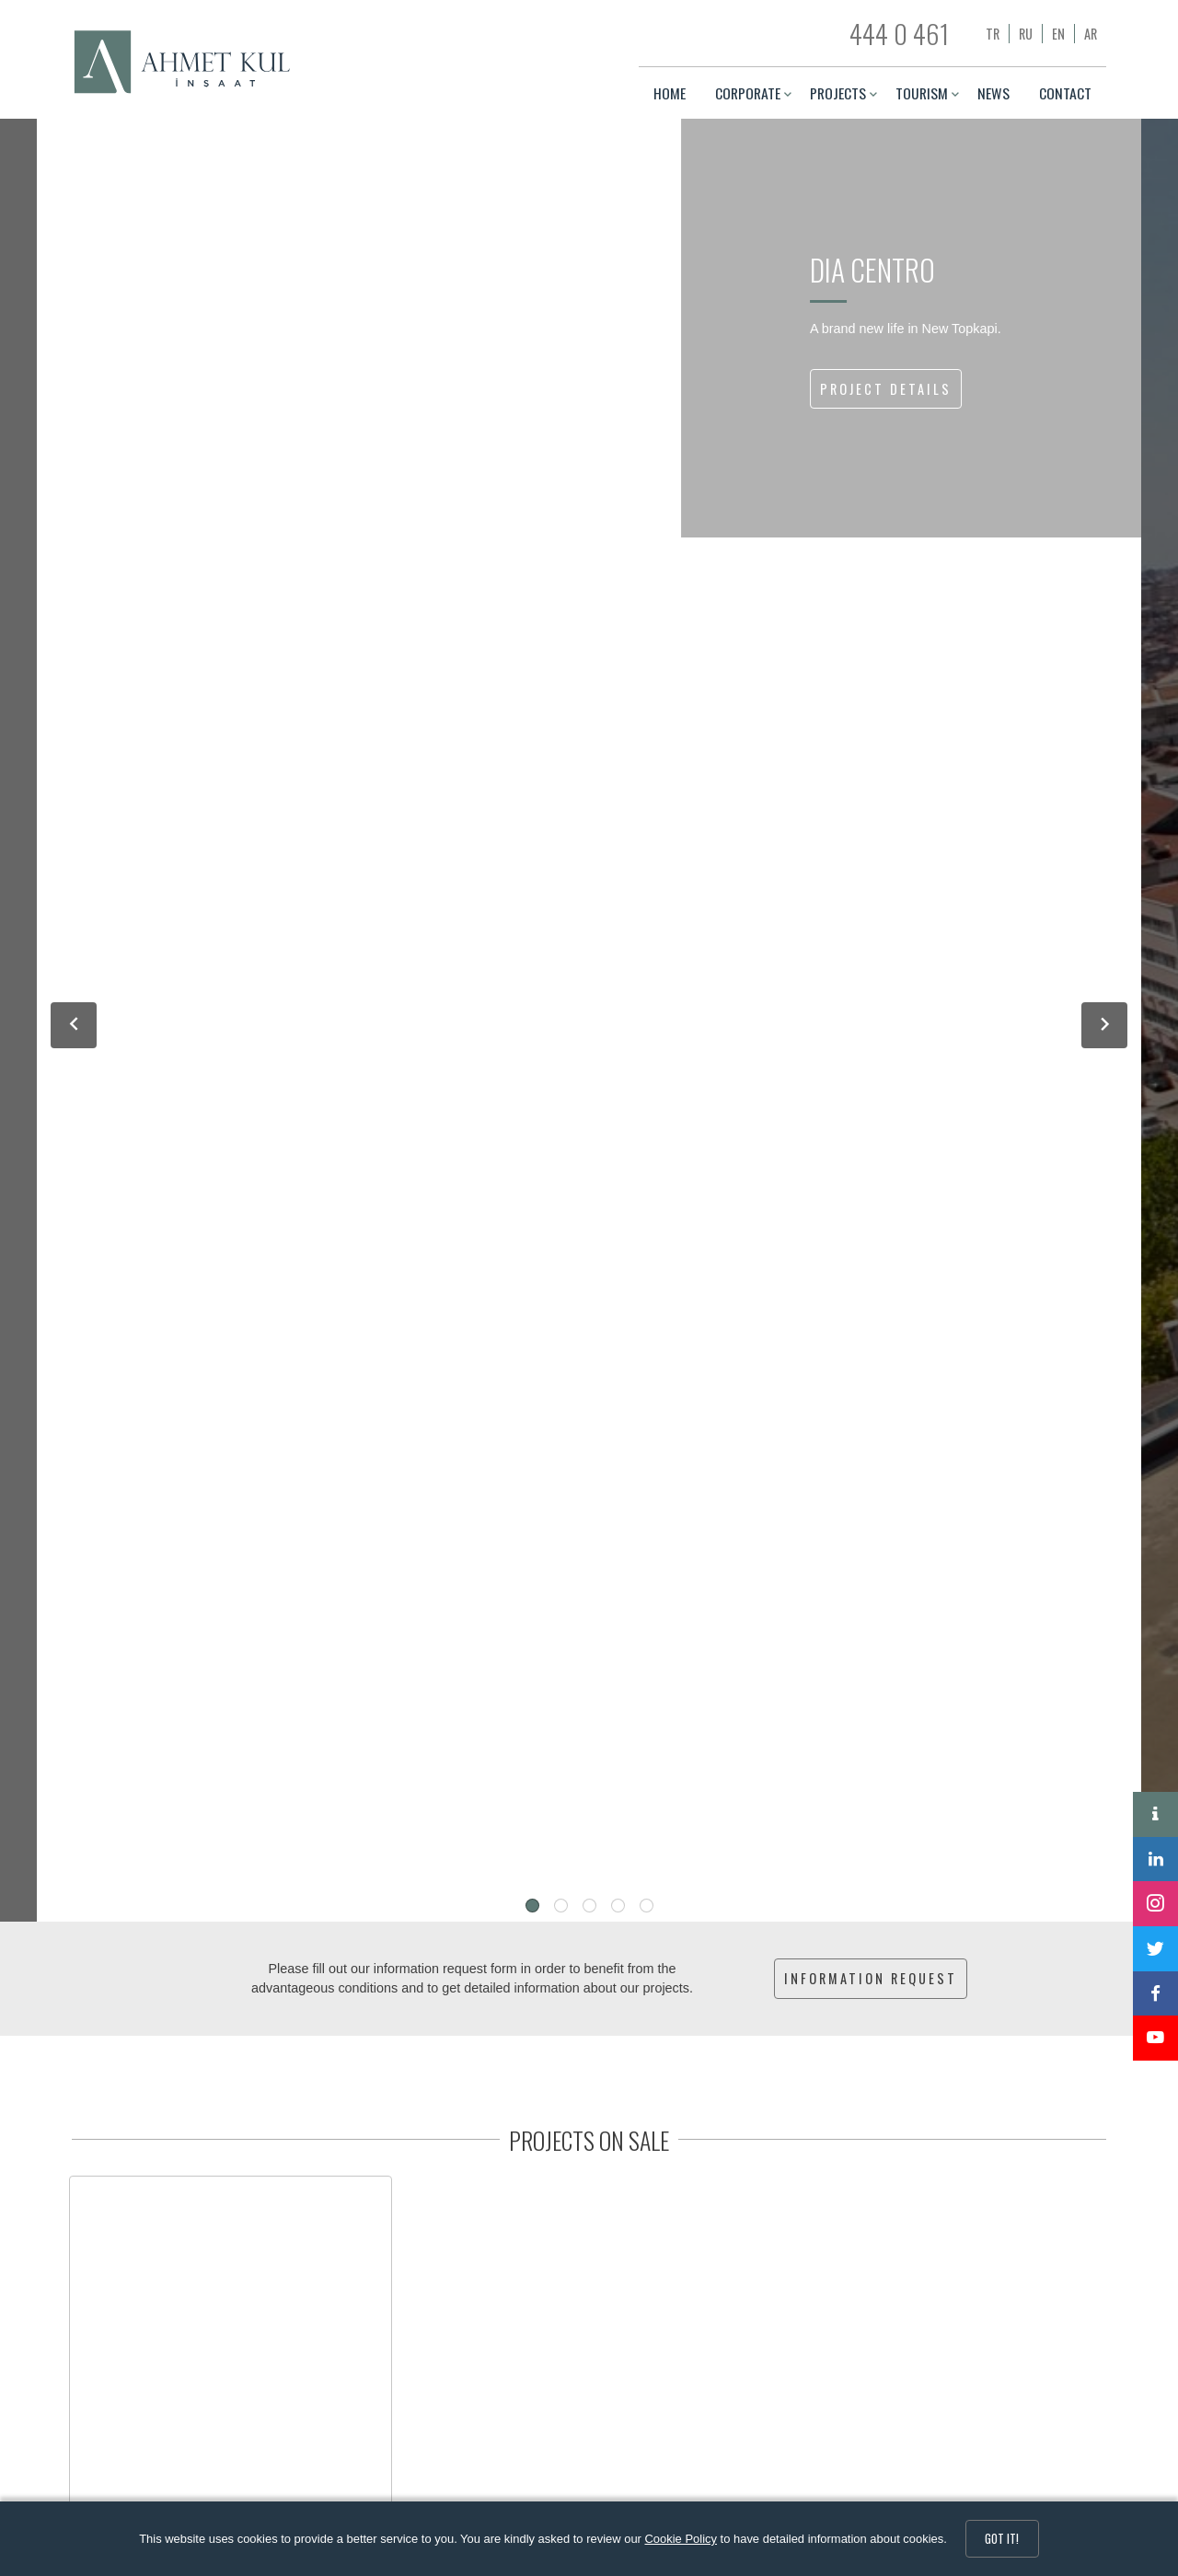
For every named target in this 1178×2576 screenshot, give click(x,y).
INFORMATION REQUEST (870, 1978)
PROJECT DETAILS (886, 389)
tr (992, 33)
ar (1090, 33)
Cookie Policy (681, 2539)
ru (1026, 33)
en (1058, 33)
